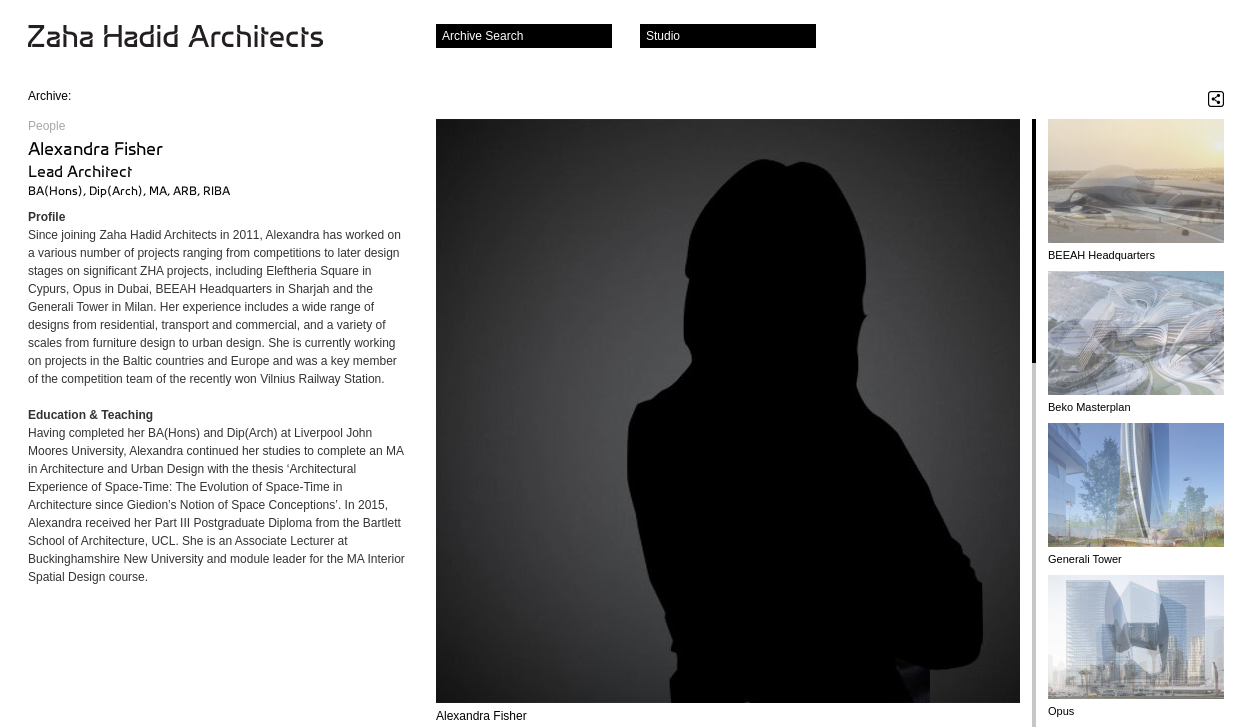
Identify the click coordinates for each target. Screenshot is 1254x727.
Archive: (49, 96)
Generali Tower (1085, 559)
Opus (1061, 711)
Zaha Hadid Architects (191, 38)
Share (1216, 99)
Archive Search (482, 36)
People (46, 126)
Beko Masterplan (1089, 407)
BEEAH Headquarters (1101, 255)
